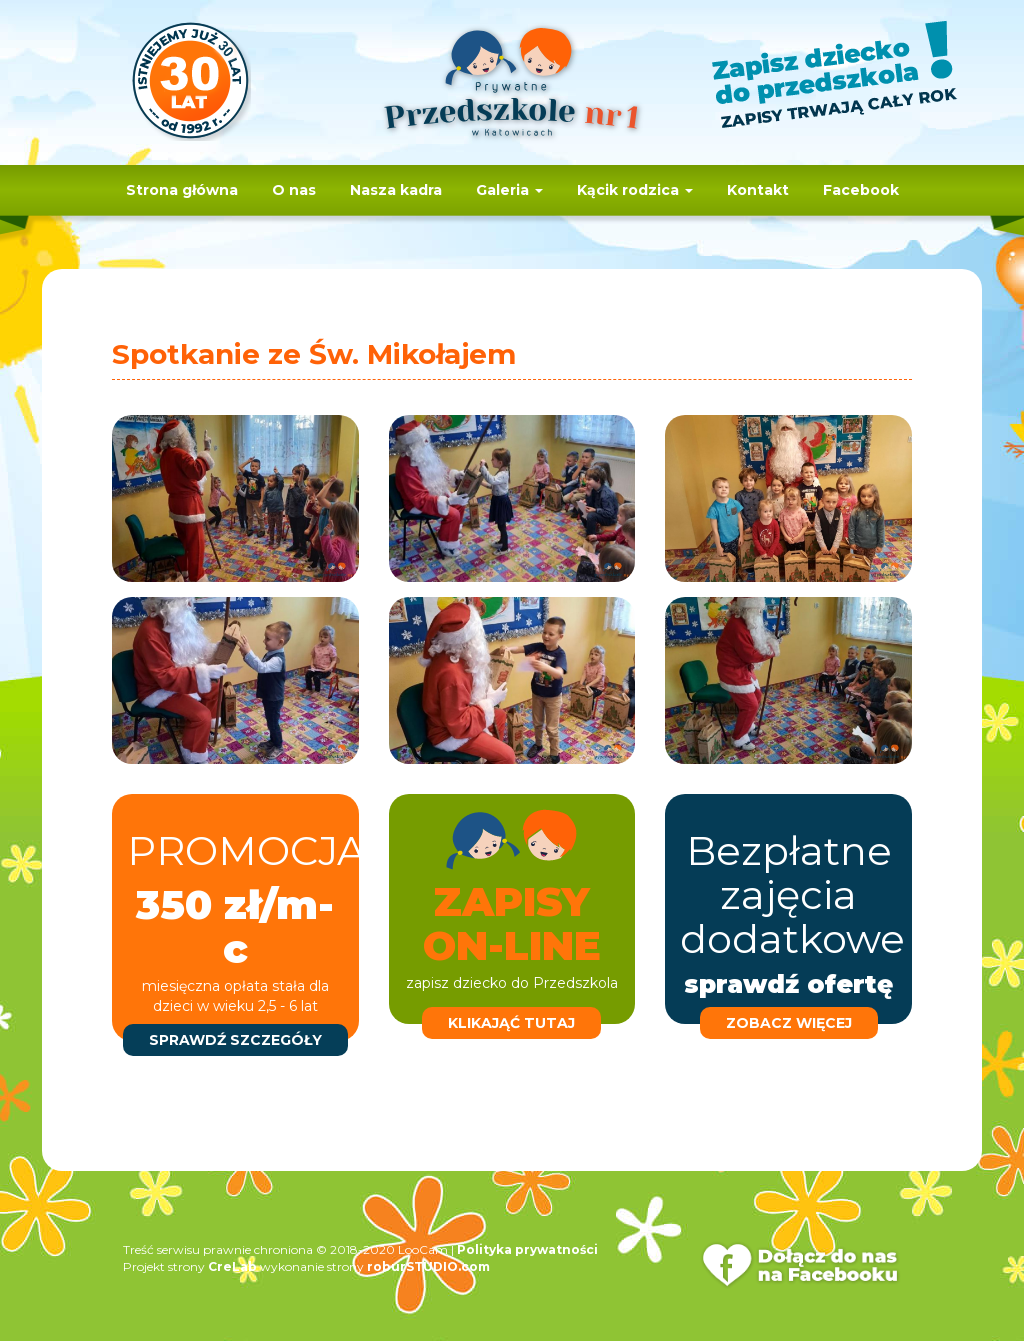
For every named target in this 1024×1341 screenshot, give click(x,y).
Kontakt (758, 190)
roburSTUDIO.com (428, 1266)
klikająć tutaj (511, 1023)
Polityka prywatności (527, 1249)
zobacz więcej (789, 1023)
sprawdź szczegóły (235, 1040)
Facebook (861, 190)
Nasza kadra (396, 190)
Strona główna (182, 190)
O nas (294, 190)
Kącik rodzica (635, 190)
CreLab (232, 1266)
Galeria (509, 190)
